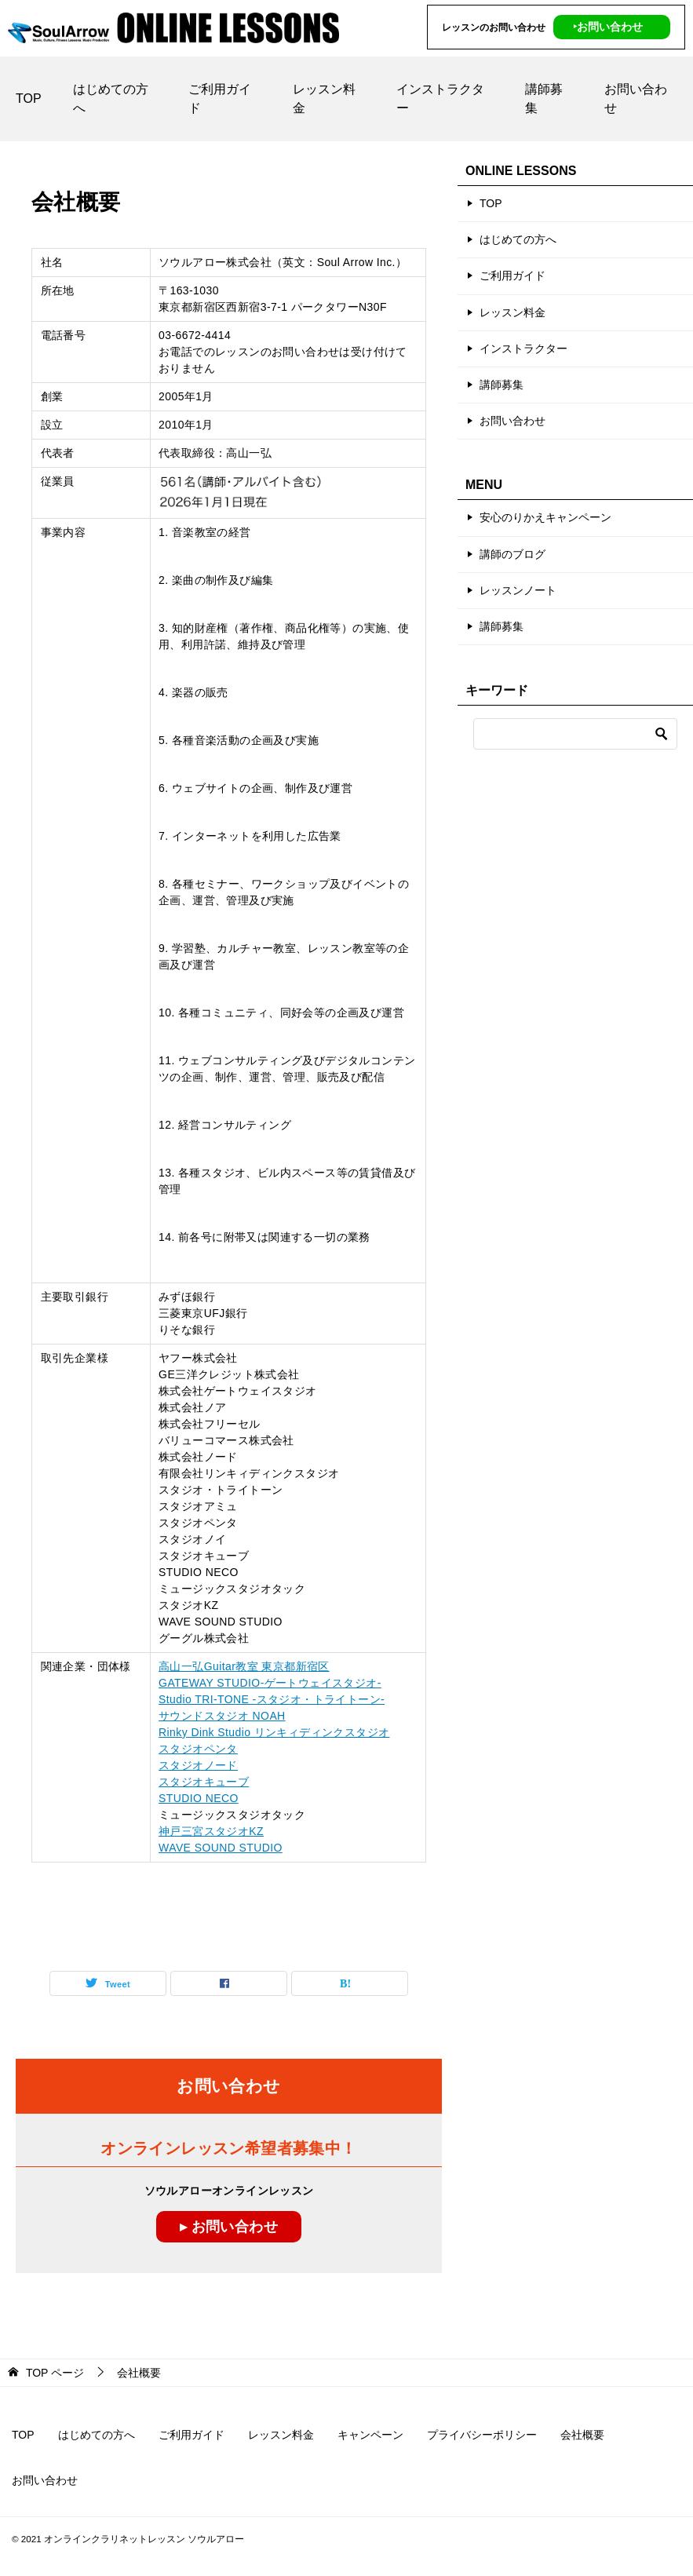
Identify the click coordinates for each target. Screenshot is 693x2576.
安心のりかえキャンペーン (545, 517)
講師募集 (544, 98)
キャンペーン (370, 2434)
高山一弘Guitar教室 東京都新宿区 (244, 1666)
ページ (55, 2372)
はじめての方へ (110, 98)
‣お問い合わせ (608, 26)
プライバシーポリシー (482, 2434)
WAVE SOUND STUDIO (221, 1847)
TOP (29, 98)
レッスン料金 (324, 98)
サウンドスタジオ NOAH (222, 1715)
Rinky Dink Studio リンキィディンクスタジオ (274, 1732)
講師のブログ (512, 554)
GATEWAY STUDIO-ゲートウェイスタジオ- (270, 1683)
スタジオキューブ (204, 1781)
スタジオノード (198, 1765)
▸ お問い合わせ (229, 2227)
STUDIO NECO (199, 1798)
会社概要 (582, 2434)
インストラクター (440, 98)
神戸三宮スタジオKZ (211, 1831)
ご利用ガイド (219, 98)
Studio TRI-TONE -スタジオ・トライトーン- (272, 1699)
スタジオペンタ (198, 1748)
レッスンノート (518, 590)
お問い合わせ (635, 98)
